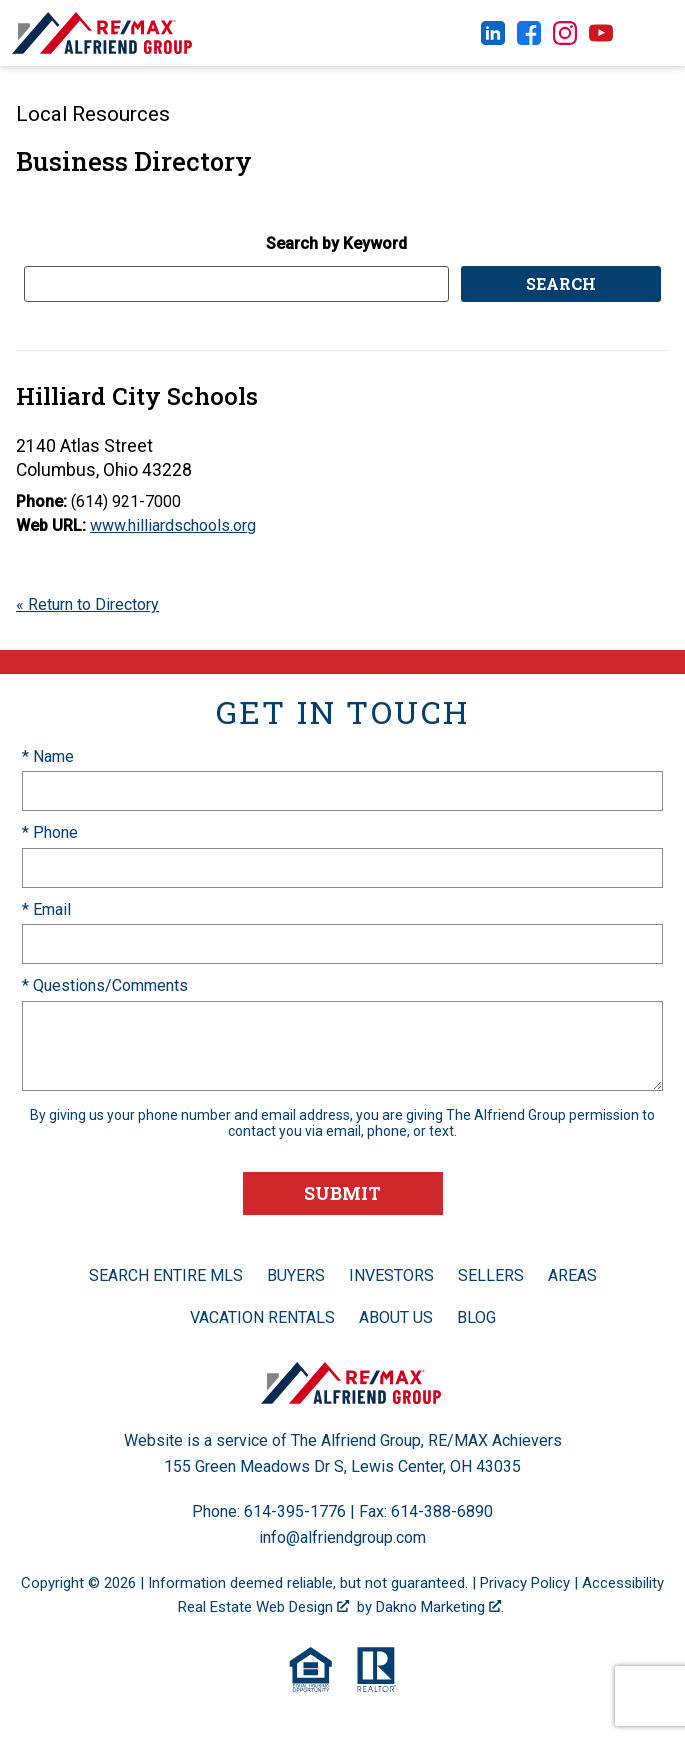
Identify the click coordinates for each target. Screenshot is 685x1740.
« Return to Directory (87, 604)
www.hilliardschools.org (173, 525)
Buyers (296, 1275)
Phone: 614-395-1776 (269, 1511)
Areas (572, 1275)
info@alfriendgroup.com (342, 1537)
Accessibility (623, 1583)
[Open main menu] (655, 33)
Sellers (491, 1275)
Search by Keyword (336, 243)
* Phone (50, 832)
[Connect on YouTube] (601, 39)
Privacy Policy (525, 1583)
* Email (46, 909)
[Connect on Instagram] (565, 39)
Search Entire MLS (166, 1275)
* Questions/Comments (105, 985)
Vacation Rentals (262, 1317)
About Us (396, 1317)
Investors (391, 1275)
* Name (48, 756)
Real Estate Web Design (263, 1607)
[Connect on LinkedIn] (493, 39)
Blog (476, 1317)
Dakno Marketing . (440, 1607)
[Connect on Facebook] (529, 39)
